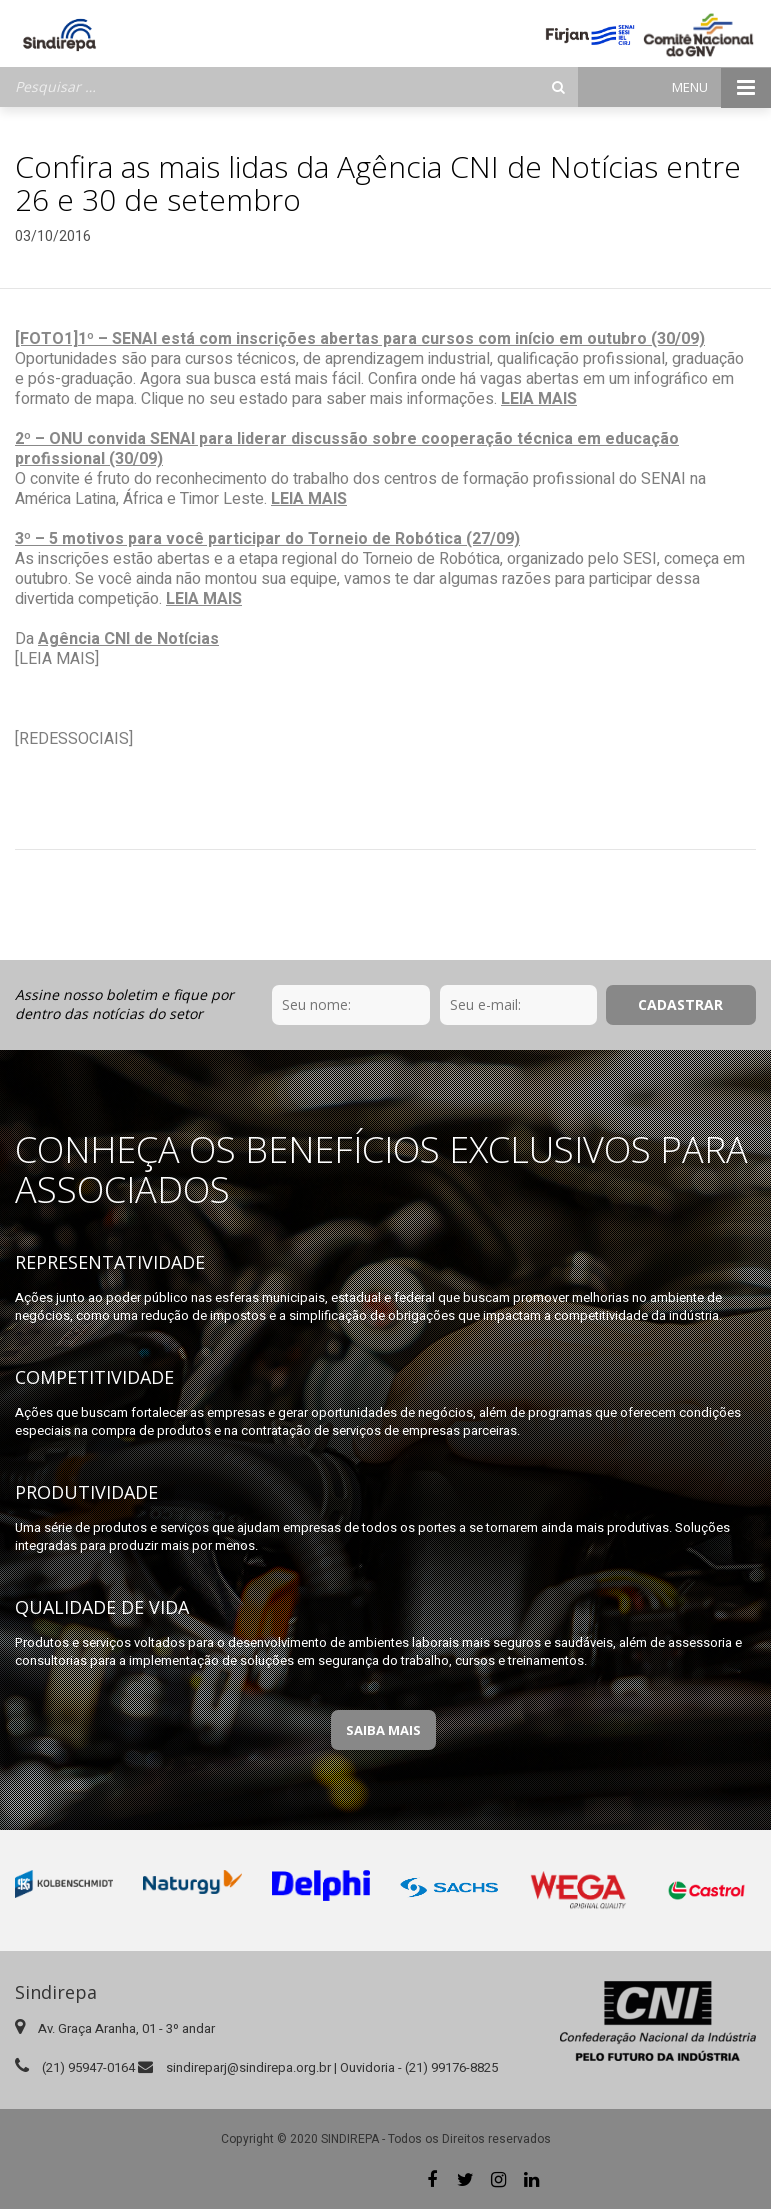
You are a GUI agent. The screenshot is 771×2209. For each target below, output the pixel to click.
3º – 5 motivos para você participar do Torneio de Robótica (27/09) (267, 539)
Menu (721, 87)
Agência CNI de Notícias (128, 639)
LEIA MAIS (539, 399)
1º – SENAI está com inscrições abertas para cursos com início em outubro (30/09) (391, 339)
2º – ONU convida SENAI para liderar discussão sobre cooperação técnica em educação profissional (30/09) (347, 449)
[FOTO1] (46, 339)
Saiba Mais (383, 1730)
